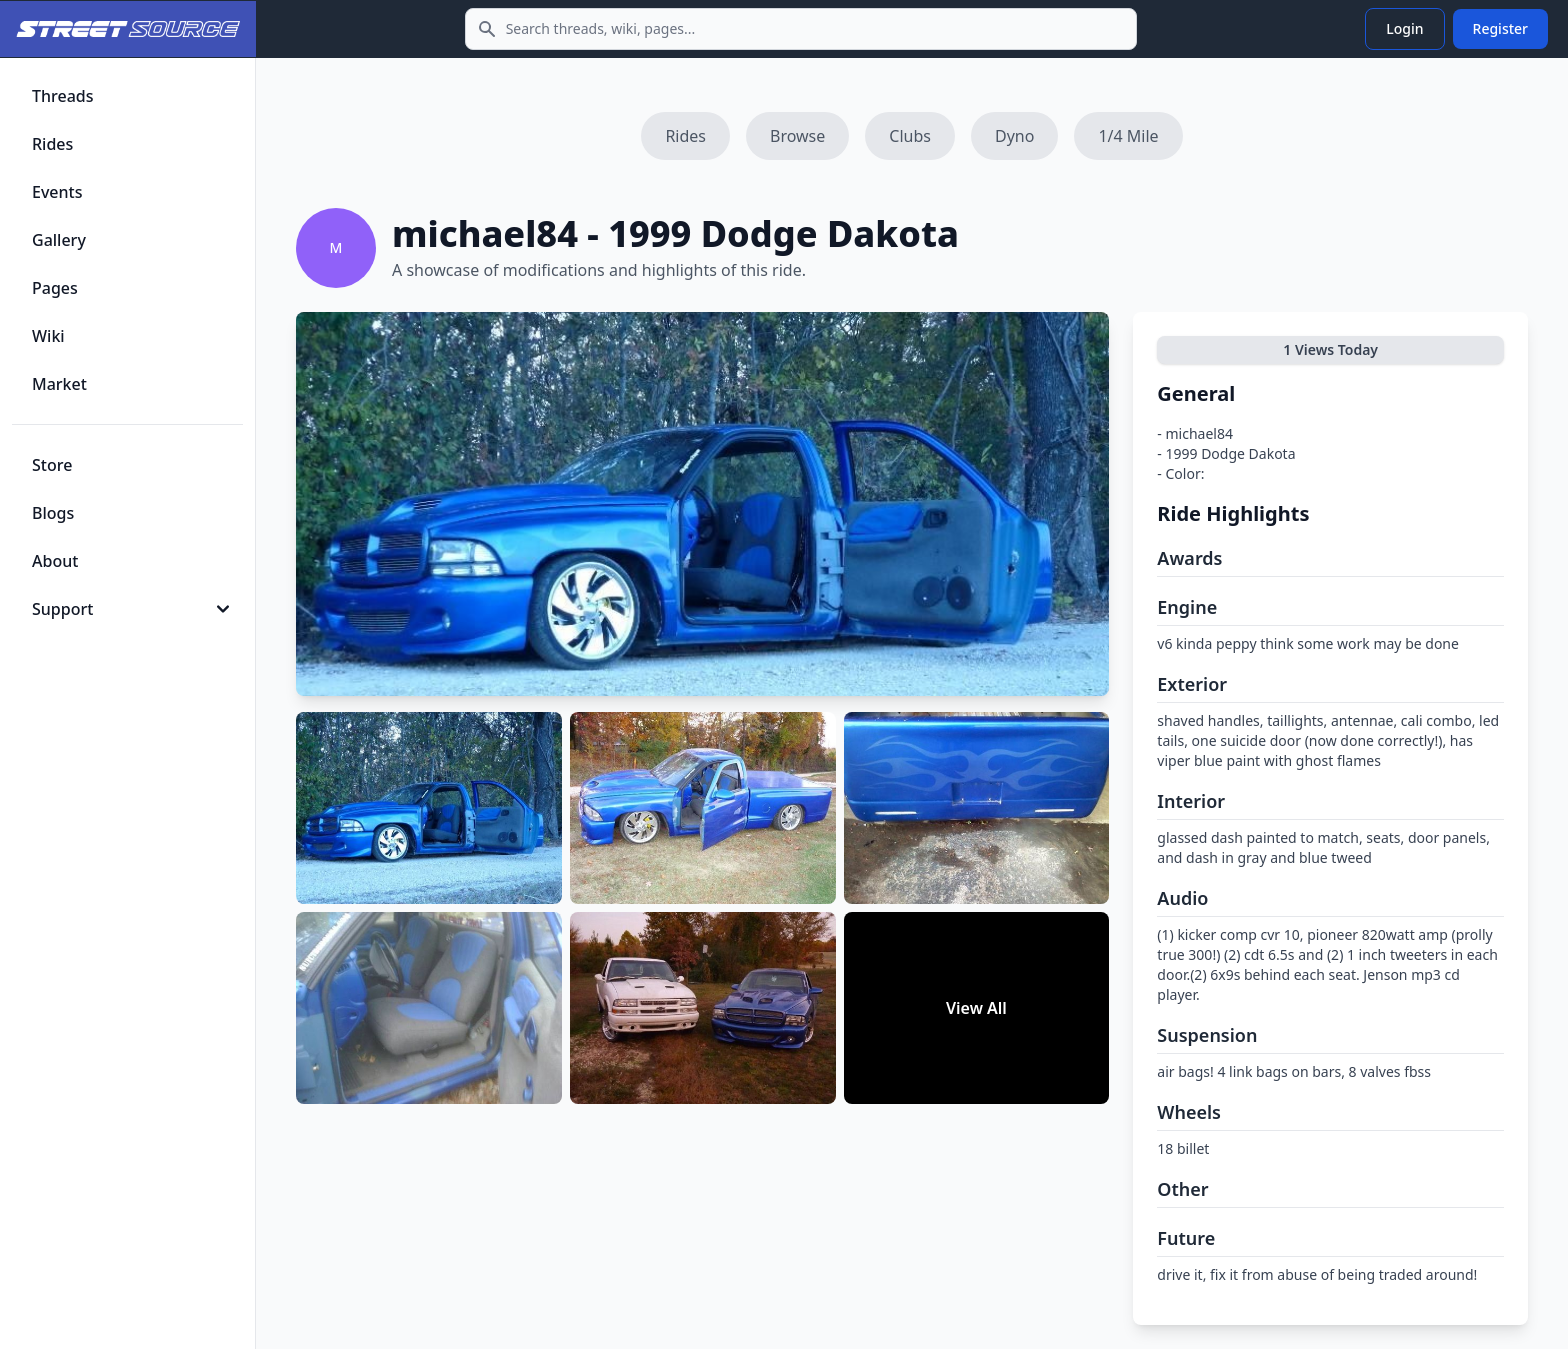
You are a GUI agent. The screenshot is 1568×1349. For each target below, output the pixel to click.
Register (1500, 28)
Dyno (1014, 136)
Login (1404, 28)
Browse (797, 136)
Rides (685, 136)
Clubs (910, 136)
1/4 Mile (1128, 136)
